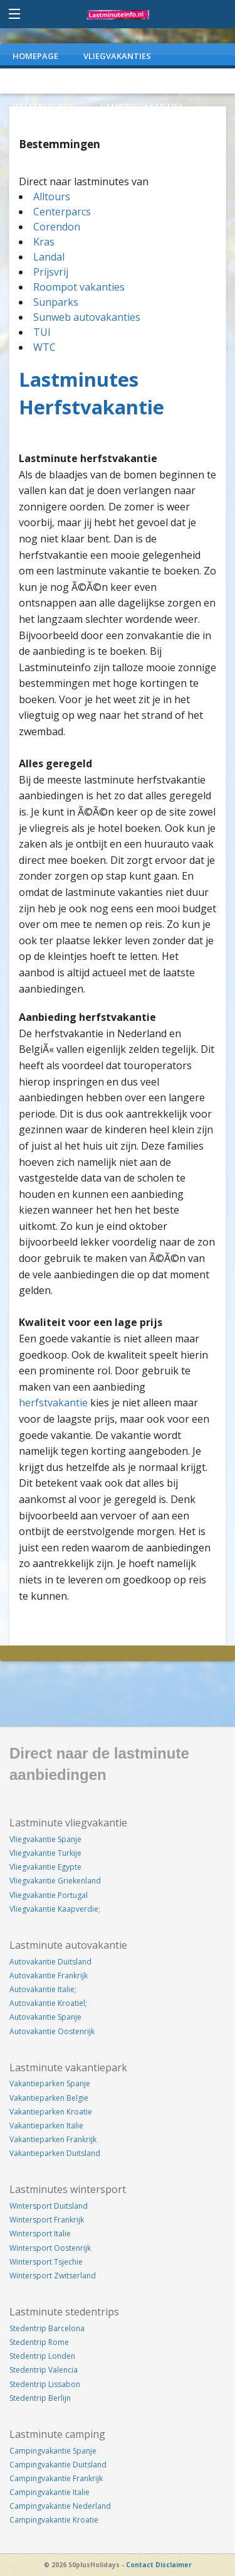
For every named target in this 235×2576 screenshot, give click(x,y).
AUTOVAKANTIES (47, 81)
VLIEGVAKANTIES (117, 56)
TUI (42, 332)
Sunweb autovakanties (86, 317)
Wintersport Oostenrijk (50, 2248)
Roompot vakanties (79, 287)
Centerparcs (62, 211)
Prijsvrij (50, 272)
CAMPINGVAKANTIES (142, 106)
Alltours (51, 196)
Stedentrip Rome (39, 2342)
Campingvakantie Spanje (53, 2450)
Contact (140, 2564)
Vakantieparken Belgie (48, 2098)
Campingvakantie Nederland (60, 2506)
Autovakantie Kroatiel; (48, 2003)
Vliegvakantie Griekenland (55, 1880)
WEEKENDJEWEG (44, 106)
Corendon (56, 227)
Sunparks (55, 302)
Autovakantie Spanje (45, 2017)
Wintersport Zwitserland (52, 2275)
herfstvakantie (53, 1402)
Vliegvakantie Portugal (48, 1895)
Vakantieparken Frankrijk (53, 2139)
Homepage (35, 56)
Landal (49, 257)
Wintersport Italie (40, 2233)
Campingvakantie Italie (49, 2492)
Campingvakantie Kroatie (53, 2519)
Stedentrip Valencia (43, 2369)
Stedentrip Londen (42, 2356)
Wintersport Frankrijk (46, 2219)
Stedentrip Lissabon (44, 2384)
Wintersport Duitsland (48, 2206)
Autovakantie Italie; (42, 1989)
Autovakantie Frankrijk (48, 1975)
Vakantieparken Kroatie (50, 2111)
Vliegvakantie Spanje (45, 1839)
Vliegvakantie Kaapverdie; (54, 1909)
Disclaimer (173, 2564)
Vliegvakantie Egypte (45, 1867)
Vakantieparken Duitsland (54, 2153)
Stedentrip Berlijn (40, 2398)
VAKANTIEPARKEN (142, 81)
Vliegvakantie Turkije (45, 1853)
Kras (44, 242)
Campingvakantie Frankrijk (56, 2478)
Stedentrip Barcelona (47, 2328)
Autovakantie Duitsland (50, 1961)
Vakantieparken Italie (46, 2125)
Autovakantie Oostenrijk (52, 2031)
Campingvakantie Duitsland (58, 2464)
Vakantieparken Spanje (49, 2083)
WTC (44, 347)
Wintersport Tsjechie (46, 2261)
